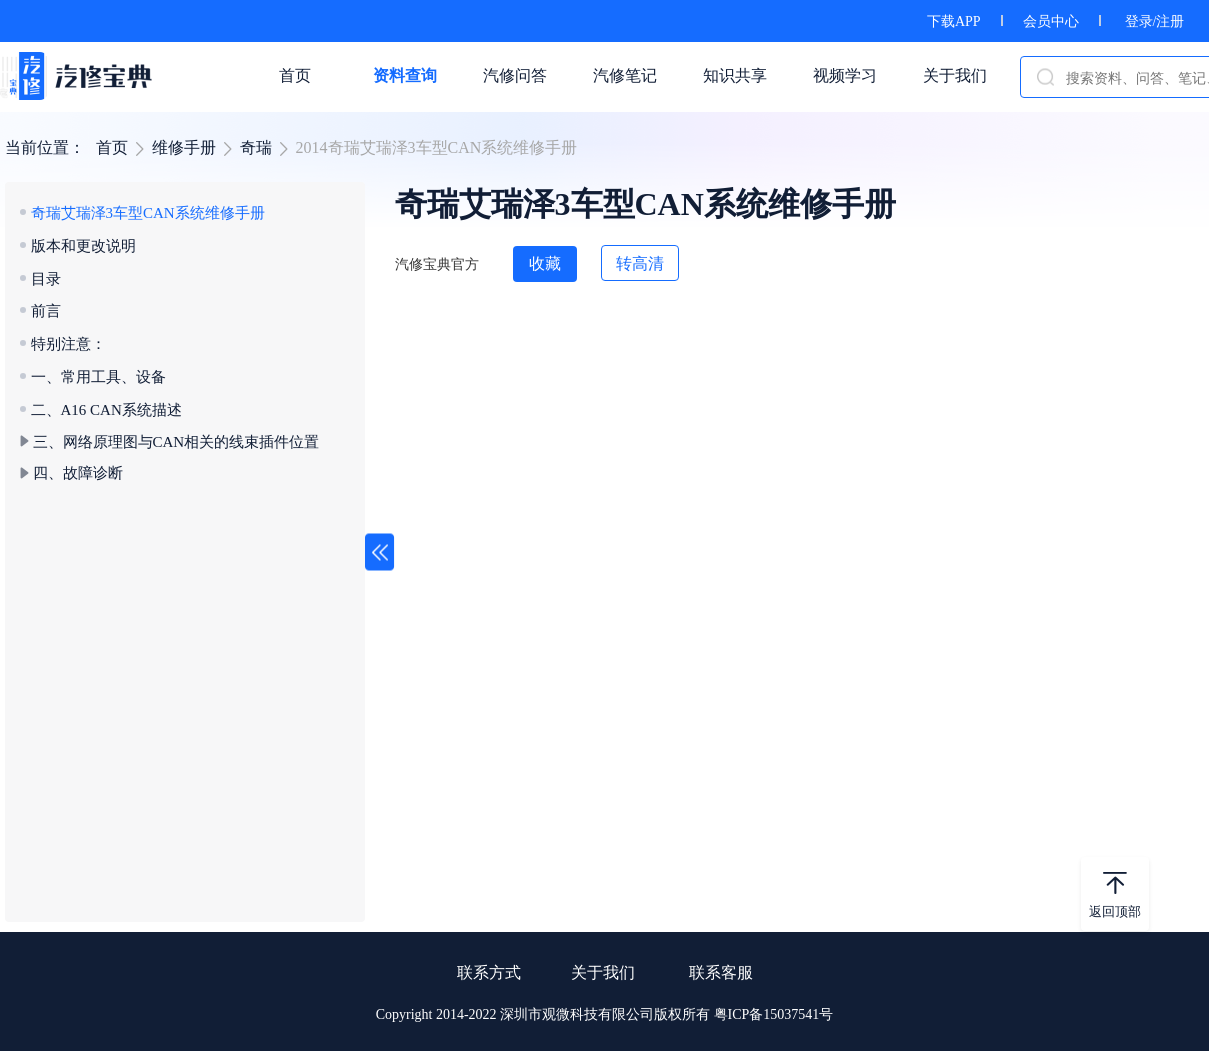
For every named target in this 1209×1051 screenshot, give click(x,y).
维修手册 (184, 147)
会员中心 (1051, 21)
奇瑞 (256, 147)
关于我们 (603, 972)
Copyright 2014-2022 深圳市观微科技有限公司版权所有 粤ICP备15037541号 (605, 1014)
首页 (112, 147)
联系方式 (489, 972)
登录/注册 (1155, 21)
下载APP (954, 21)
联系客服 (721, 972)
